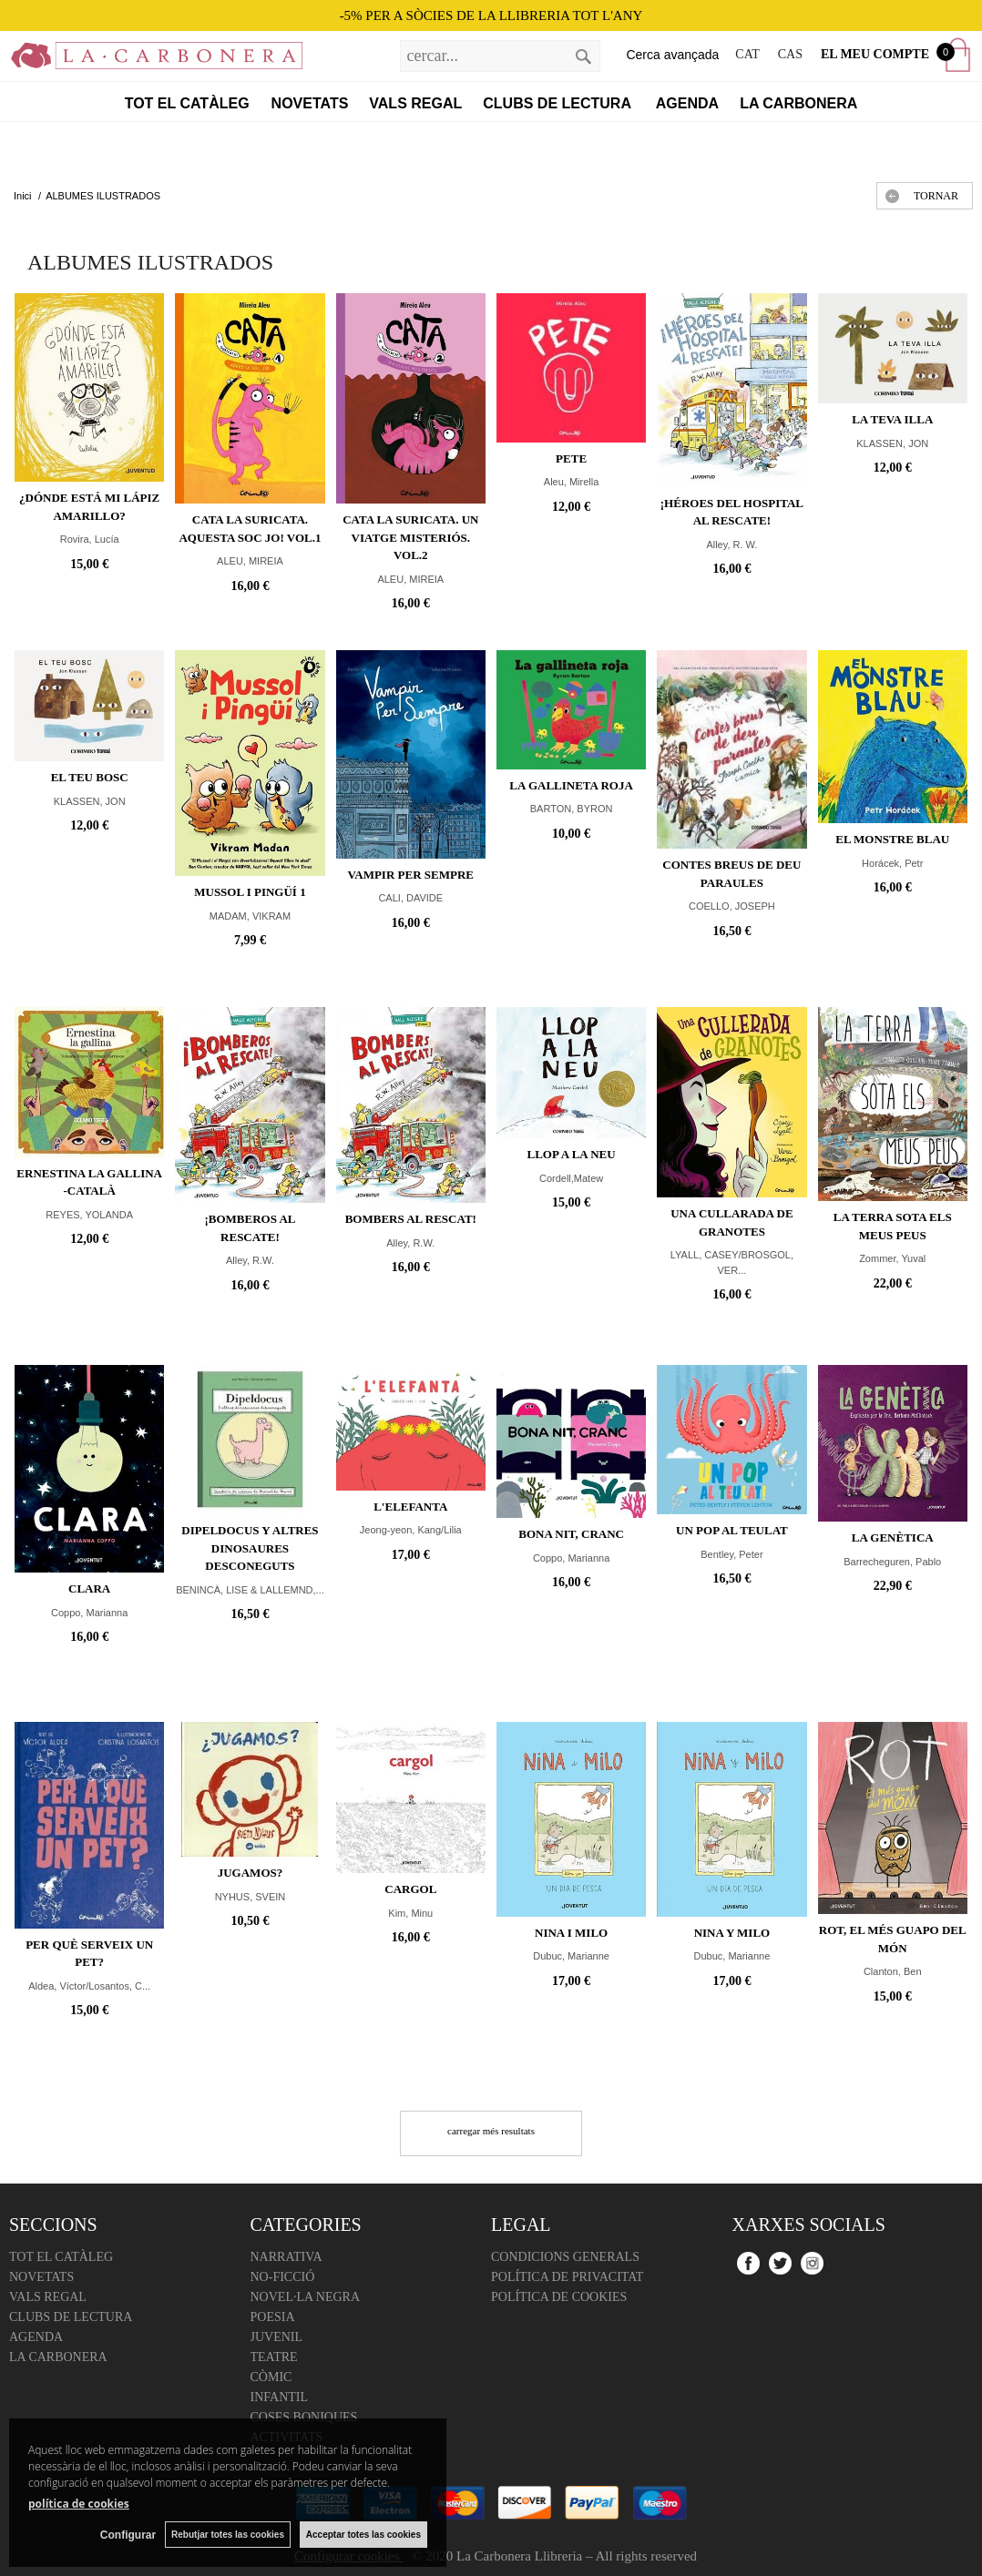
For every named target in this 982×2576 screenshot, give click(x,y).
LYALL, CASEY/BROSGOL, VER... (731, 1262)
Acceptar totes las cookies (363, 2535)
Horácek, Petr (892, 863)
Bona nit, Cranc (571, 1534)
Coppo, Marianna (89, 1612)
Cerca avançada (672, 54)
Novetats (310, 103)
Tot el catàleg (187, 103)
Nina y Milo (732, 1933)
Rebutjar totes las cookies (227, 2535)
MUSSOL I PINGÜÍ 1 (249, 892)
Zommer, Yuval (892, 1258)
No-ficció (283, 2277)
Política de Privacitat (567, 2277)
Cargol (410, 1889)
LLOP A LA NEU (571, 1154)
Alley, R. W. (731, 544)
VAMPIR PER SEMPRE (411, 874)
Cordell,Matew (571, 1178)
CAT (747, 54)
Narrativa (286, 2257)
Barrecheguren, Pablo (892, 1561)
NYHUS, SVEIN (250, 1896)
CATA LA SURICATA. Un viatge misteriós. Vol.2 (410, 537)
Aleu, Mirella (571, 481)
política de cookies (78, 2503)
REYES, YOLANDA (89, 1214)
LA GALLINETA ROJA (571, 785)
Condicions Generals (565, 2257)
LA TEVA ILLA (892, 419)
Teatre (274, 2357)
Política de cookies (559, 2297)
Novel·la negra (306, 2297)
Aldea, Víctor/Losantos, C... (89, 1985)
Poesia (273, 2317)
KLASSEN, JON (892, 443)
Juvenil (277, 2337)
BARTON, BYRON (571, 808)
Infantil (280, 2397)
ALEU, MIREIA (250, 560)
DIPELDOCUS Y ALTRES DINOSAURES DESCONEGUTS (249, 1548)
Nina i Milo (571, 1933)
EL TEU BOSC (89, 777)
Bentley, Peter (731, 1554)
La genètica (893, 1537)
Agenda (687, 103)
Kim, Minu (410, 1913)
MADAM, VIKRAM (250, 916)
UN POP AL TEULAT (732, 1530)
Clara (89, 1588)
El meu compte (875, 54)
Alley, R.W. (250, 1260)
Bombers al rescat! (410, 1219)
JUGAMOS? (250, 1872)
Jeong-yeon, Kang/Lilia (411, 1529)
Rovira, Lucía (89, 539)
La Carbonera (798, 103)
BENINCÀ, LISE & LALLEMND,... (250, 1589)
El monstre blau (892, 839)
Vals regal (415, 103)
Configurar (128, 2535)
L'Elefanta (410, 1506)
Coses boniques (304, 2417)
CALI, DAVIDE (410, 897)
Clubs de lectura (559, 103)
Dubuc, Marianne (571, 1955)
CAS (790, 54)
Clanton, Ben (893, 1971)
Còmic (271, 2377)
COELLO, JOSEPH (732, 906)
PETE (571, 458)
